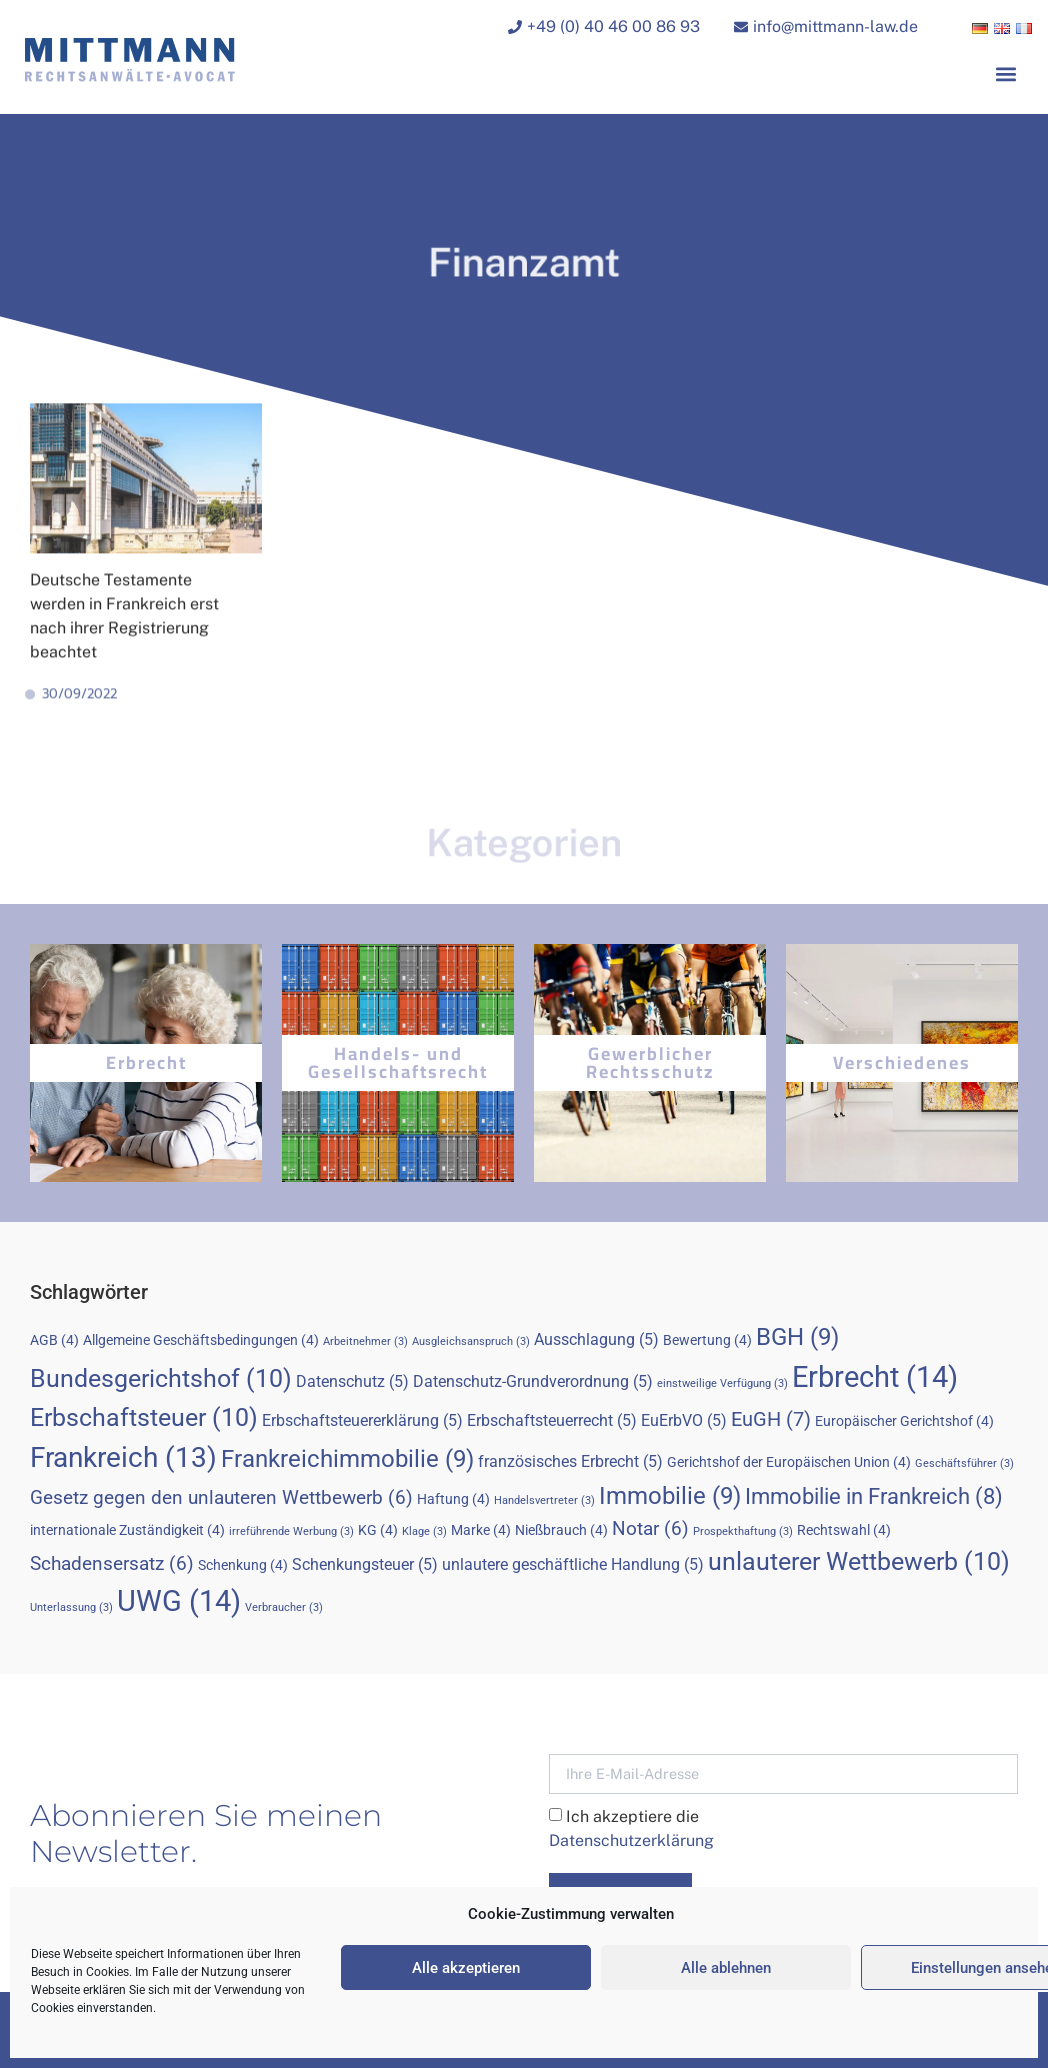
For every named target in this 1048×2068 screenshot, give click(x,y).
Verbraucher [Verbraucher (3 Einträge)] (284, 1607)
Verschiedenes (902, 1062)
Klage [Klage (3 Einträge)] (424, 1531)
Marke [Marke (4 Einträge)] (481, 1530)
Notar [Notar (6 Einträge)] (650, 1529)
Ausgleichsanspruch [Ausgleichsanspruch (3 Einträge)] (471, 1341)
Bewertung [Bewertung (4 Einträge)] (707, 1340)
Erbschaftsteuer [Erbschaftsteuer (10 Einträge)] (144, 1417)
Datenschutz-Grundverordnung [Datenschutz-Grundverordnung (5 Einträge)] (533, 1381)
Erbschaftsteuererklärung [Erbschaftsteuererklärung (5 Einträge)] (362, 1420)
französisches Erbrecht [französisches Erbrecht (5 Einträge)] (570, 1461)
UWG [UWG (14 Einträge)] (179, 1601)
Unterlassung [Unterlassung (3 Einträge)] (71, 1607)
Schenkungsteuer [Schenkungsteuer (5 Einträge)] (365, 1564)
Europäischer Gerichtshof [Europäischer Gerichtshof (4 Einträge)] (904, 1421)
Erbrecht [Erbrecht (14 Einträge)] (875, 1377)
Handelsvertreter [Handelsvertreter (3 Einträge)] (544, 1500)
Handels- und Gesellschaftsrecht (398, 1062)
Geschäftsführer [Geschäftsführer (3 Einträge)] (964, 1463)
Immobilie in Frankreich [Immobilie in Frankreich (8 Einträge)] (874, 1496)
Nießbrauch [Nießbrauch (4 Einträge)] (561, 1530)
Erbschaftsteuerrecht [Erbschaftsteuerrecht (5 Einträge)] (552, 1420)
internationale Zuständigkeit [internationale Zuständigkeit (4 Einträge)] (127, 1530)
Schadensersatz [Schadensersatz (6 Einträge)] (112, 1564)
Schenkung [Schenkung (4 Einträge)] (243, 1565)
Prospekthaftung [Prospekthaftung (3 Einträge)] (743, 1531)
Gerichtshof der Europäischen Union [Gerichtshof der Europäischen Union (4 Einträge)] (789, 1462)
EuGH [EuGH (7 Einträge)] (771, 1419)
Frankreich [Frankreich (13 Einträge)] (123, 1457)
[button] (1006, 77)
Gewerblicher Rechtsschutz (650, 1062)
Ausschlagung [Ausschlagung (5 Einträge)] (596, 1339)
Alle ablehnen (726, 1968)
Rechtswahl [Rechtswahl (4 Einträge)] (844, 1530)
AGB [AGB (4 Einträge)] (54, 1340)
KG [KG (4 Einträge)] (378, 1530)
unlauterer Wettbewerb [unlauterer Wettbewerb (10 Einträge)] (859, 1561)
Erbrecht (146, 1062)
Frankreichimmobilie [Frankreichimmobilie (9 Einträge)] (347, 1459)
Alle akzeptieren (466, 1968)
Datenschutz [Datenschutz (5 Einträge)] (352, 1381)
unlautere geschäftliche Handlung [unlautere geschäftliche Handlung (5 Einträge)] (573, 1564)
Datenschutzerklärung (631, 1840)
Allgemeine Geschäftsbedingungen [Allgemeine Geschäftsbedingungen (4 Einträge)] (201, 1340)
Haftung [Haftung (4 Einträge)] (453, 1499)
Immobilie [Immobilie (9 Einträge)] (670, 1496)
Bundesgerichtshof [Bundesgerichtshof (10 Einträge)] (161, 1378)
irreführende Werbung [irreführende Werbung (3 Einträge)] (291, 1531)
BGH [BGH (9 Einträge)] (797, 1337)
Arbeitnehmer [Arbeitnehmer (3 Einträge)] (365, 1341)
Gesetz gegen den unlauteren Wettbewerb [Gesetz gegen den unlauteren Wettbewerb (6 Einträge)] (221, 1498)
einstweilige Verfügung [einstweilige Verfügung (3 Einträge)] (722, 1383)
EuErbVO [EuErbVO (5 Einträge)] (684, 1420)
